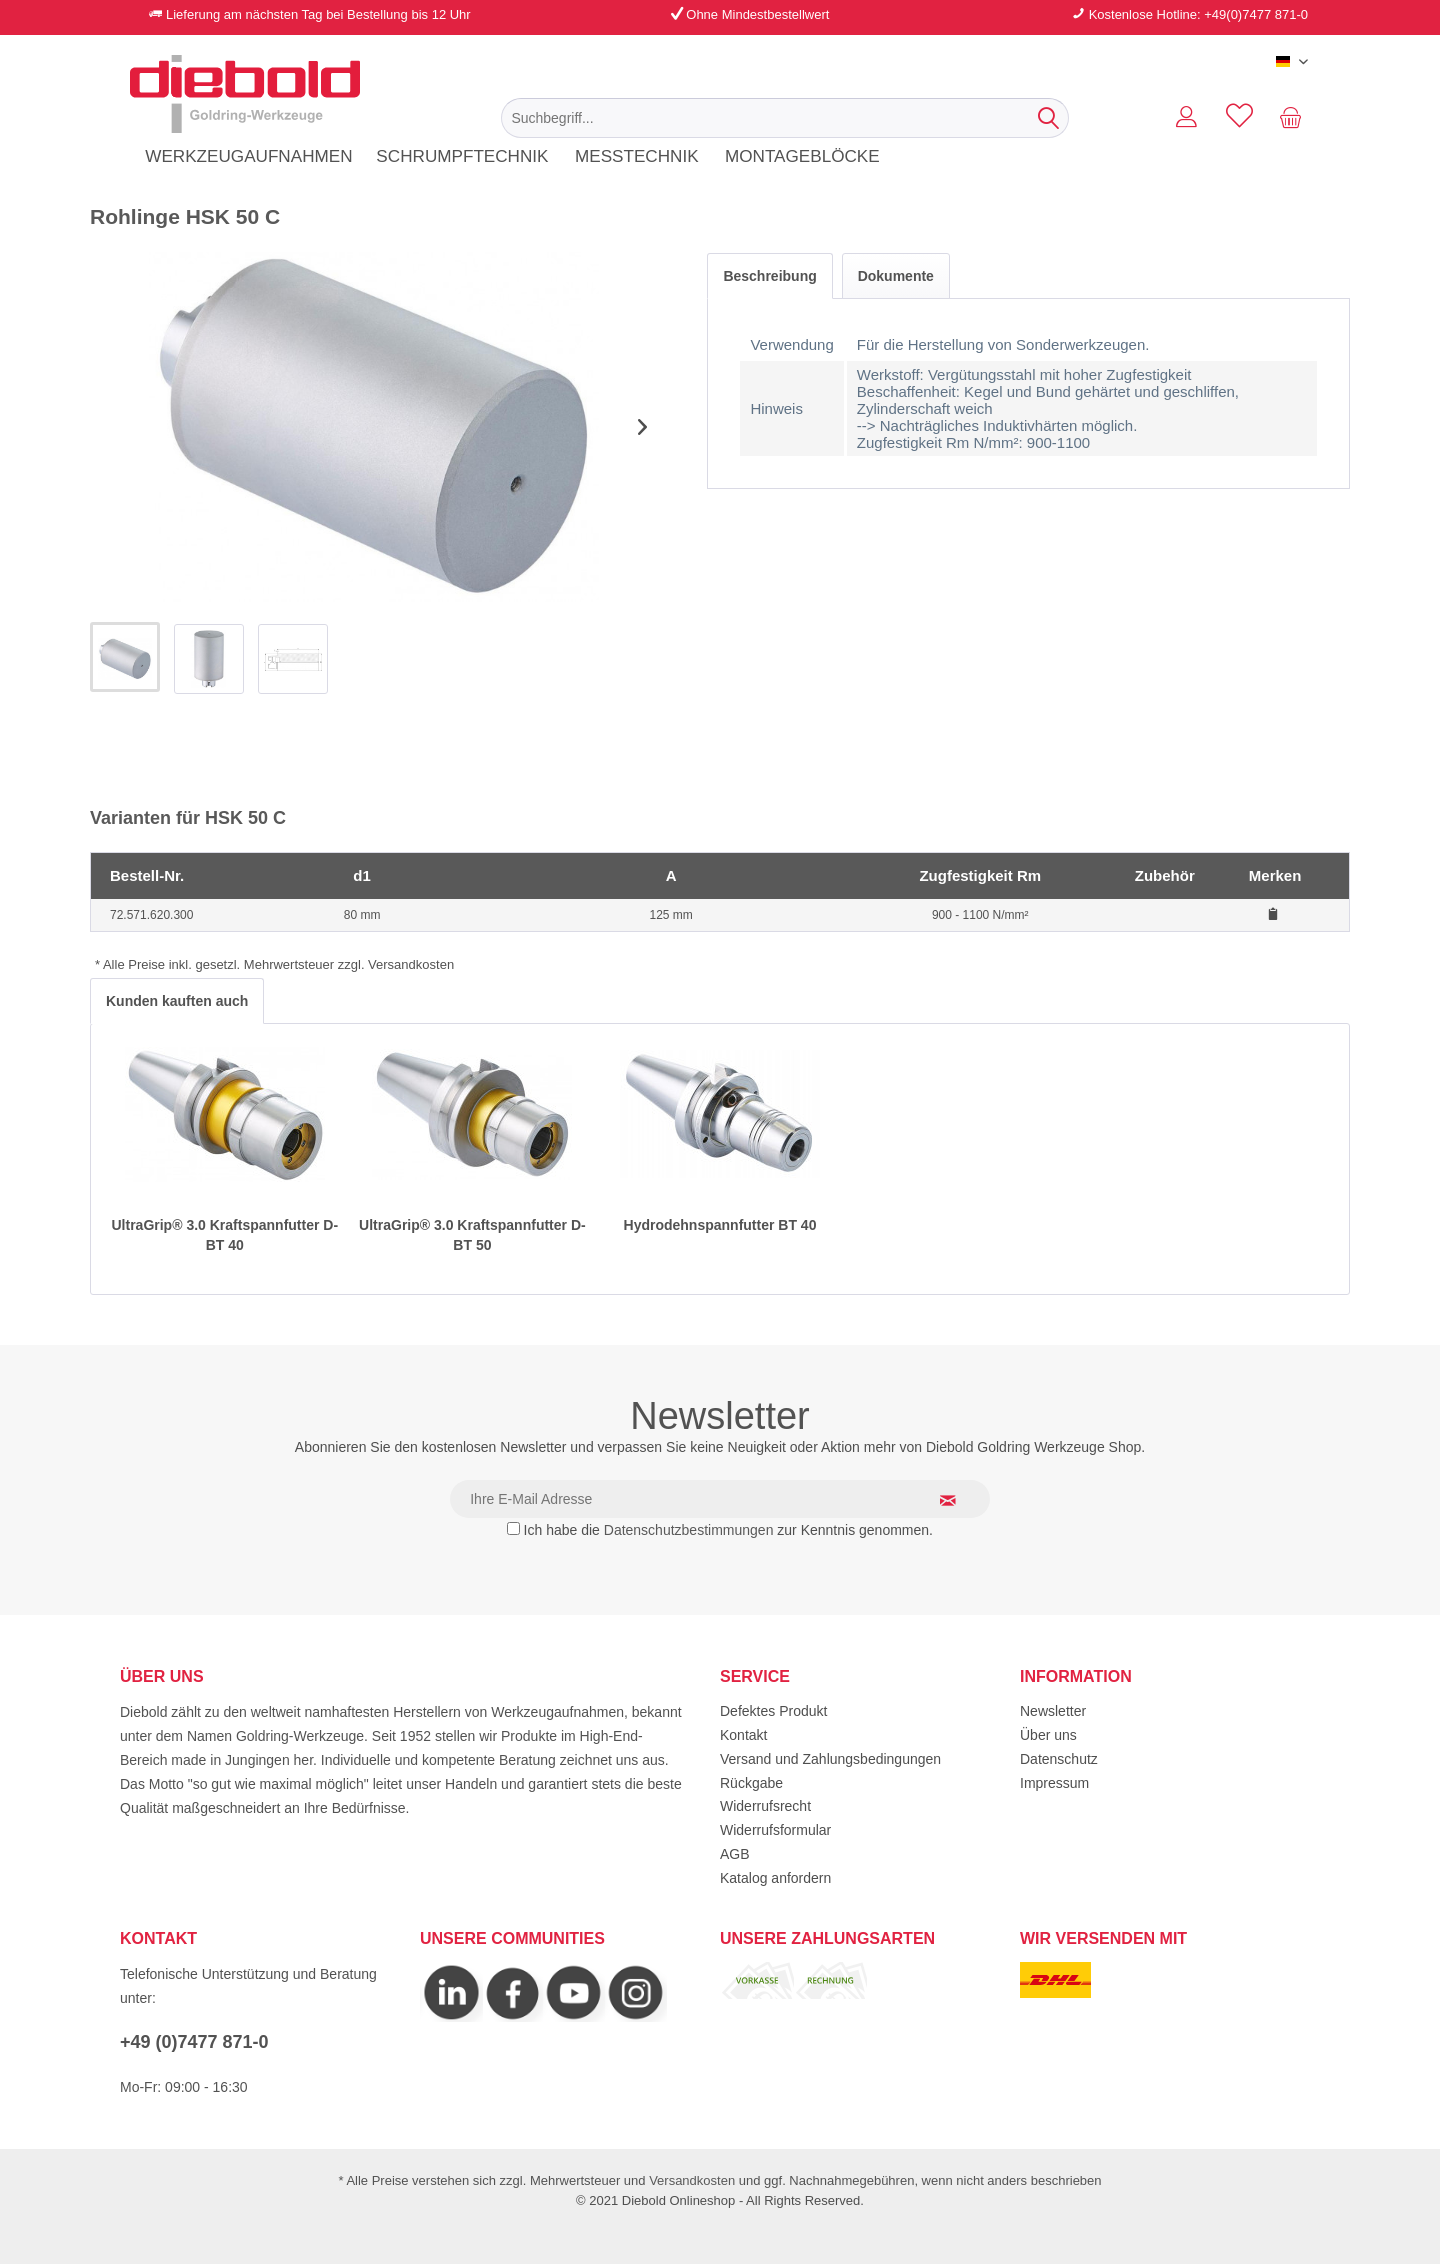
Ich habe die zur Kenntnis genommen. (728, 1530)
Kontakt (743, 1735)
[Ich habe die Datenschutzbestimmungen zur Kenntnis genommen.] (513, 1528)
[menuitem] (785, 118)
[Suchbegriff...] (785, 118)
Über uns (1048, 1735)
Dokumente (896, 276)
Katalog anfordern (775, 1878)
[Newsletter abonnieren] (960, 1500)
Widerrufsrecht (765, 1806)
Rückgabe (751, 1783)
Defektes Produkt (773, 1711)
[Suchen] (1048, 118)
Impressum (1054, 1783)
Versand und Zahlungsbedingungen (830, 1759)
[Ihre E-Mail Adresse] (720, 1499)
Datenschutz (1059, 1759)
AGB (735, 1854)
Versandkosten (692, 2180)
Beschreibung (769, 276)
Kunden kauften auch (177, 1001)
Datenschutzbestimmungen (689, 1530)
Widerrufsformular (775, 1830)
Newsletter (1053, 1711)
